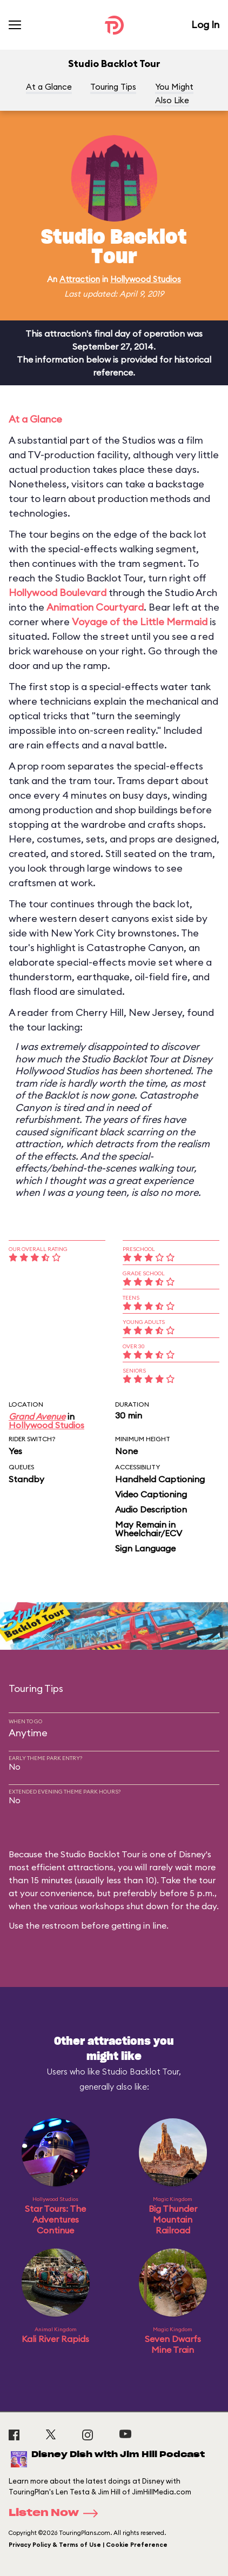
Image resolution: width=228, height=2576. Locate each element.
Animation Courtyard (95, 607)
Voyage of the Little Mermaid (139, 621)
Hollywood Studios (145, 279)
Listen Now (57, 2513)
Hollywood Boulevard (57, 592)
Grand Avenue (37, 1416)
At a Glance (49, 87)
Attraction (79, 279)
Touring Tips (113, 87)
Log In (205, 24)
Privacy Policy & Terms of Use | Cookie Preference (88, 2544)
